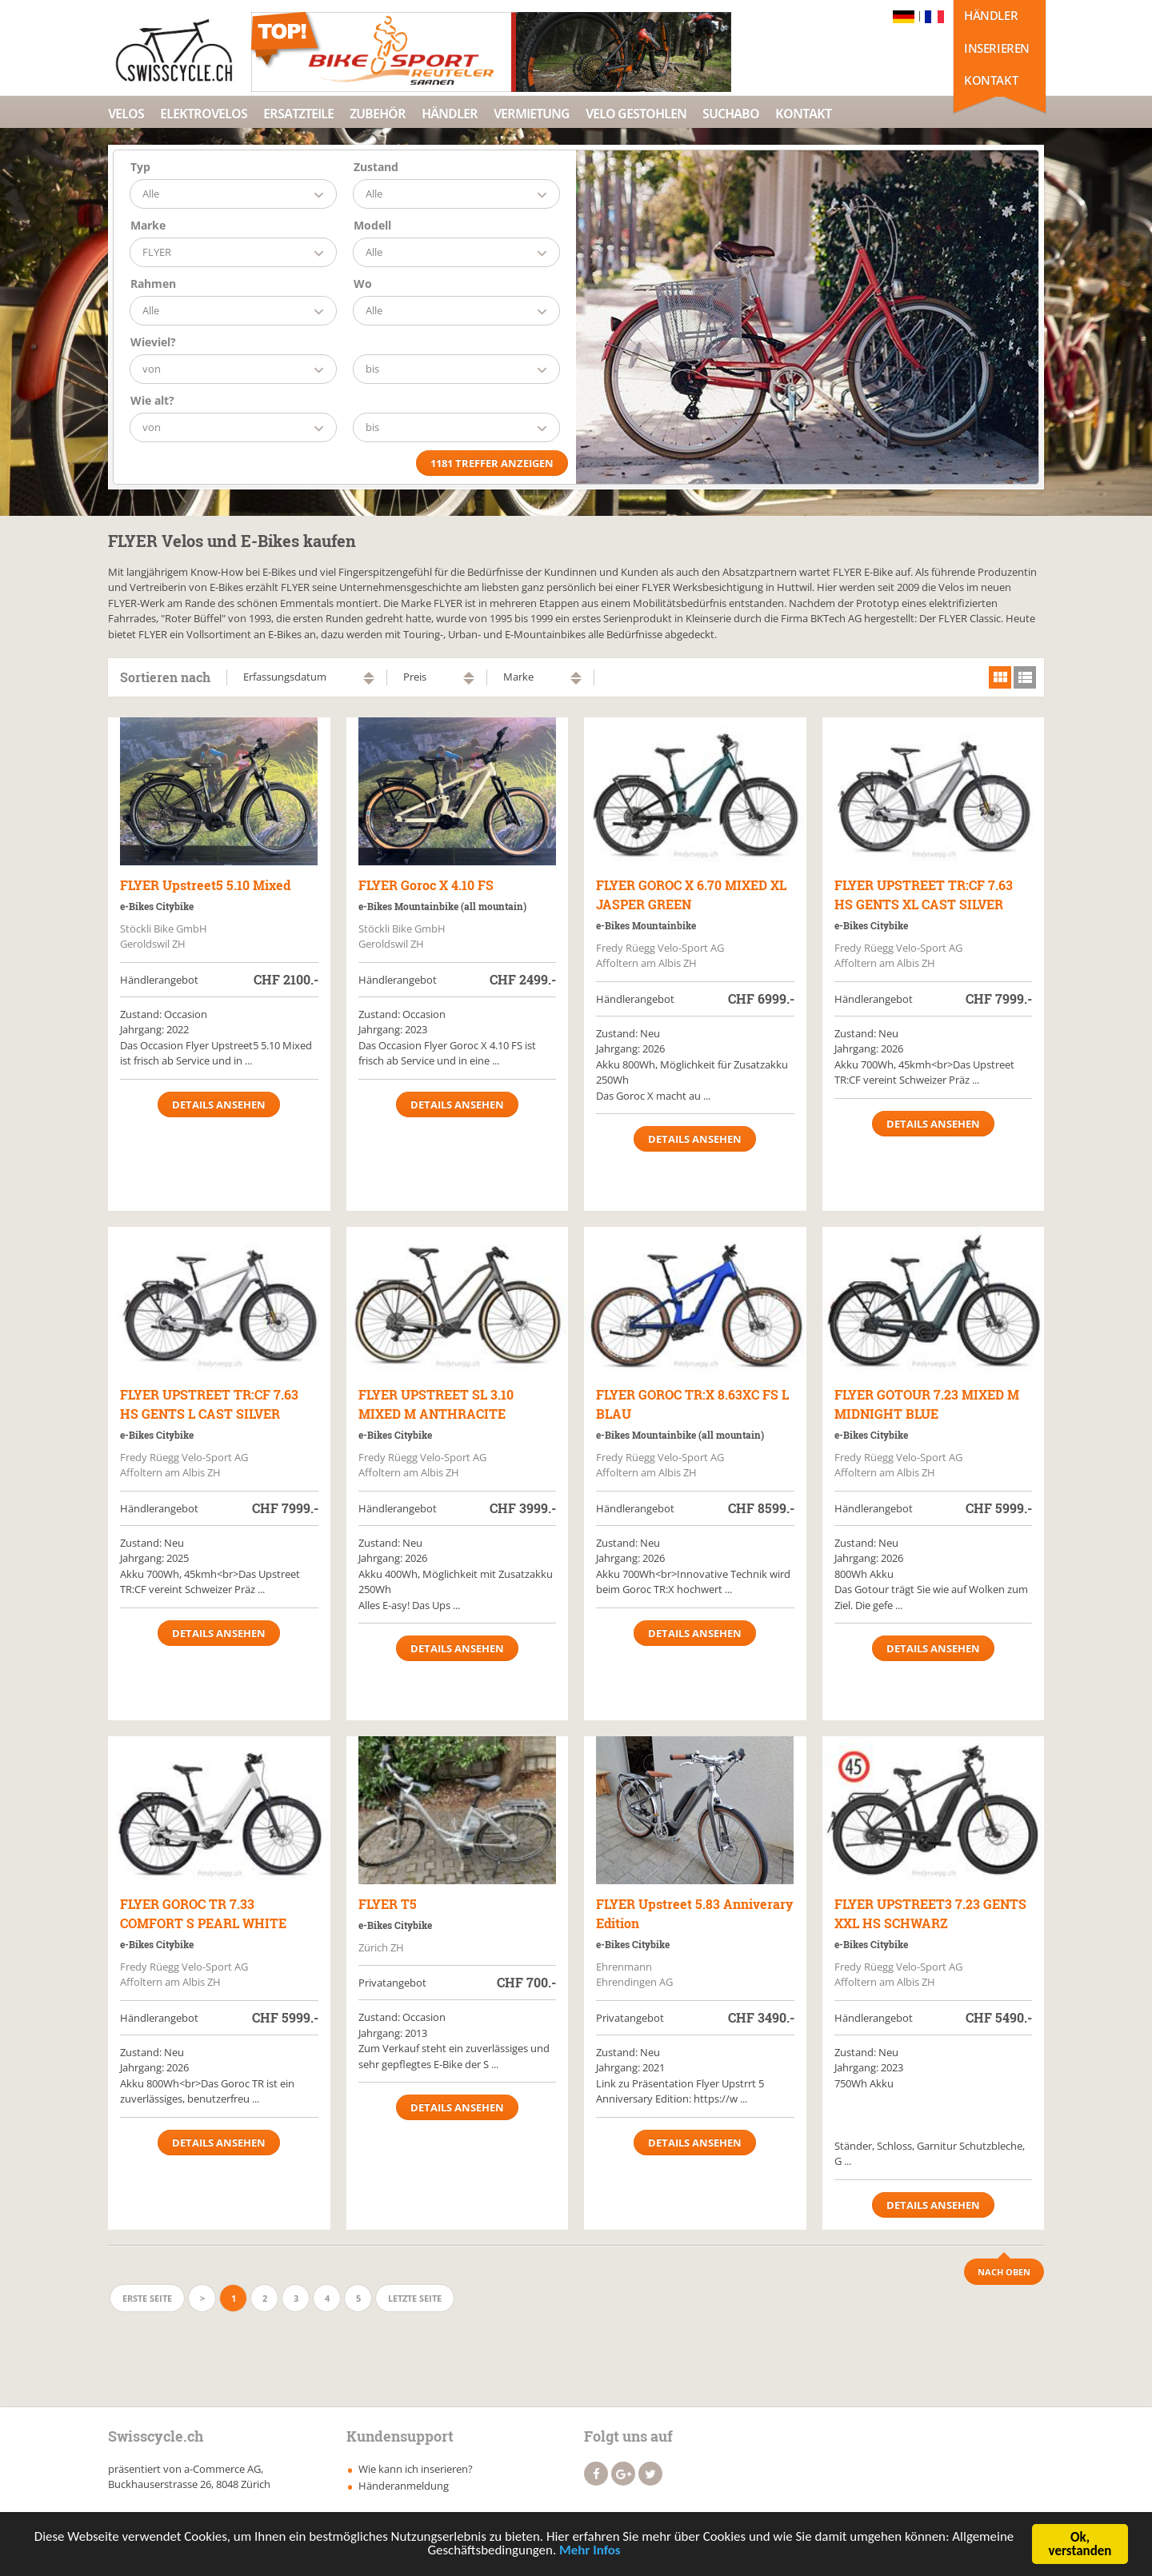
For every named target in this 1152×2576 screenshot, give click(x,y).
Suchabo (730, 113)
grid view (1000, 677)
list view (1025, 677)
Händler (991, 15)
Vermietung (532, 113)
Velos (126, 113)
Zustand (376, 166)
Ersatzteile (298, 113)
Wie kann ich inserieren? (415, 2469)
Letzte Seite (415, 2298)
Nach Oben (1004, 2272)
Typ (140, 166)
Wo (363, 283)
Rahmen (153, 283)
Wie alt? (152, 400)
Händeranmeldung (403, 2485)
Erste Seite (147, 2298)
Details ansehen (219, 1104)
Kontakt (991, 80)
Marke (148, 225)
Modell (372, 225)
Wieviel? (153, 341)
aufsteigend (368, 674)
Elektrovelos (203, 113)
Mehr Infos (590, 2553)
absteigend (368, 682)
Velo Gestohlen (636, 113)
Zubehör (378, 113)
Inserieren (997, 48)
